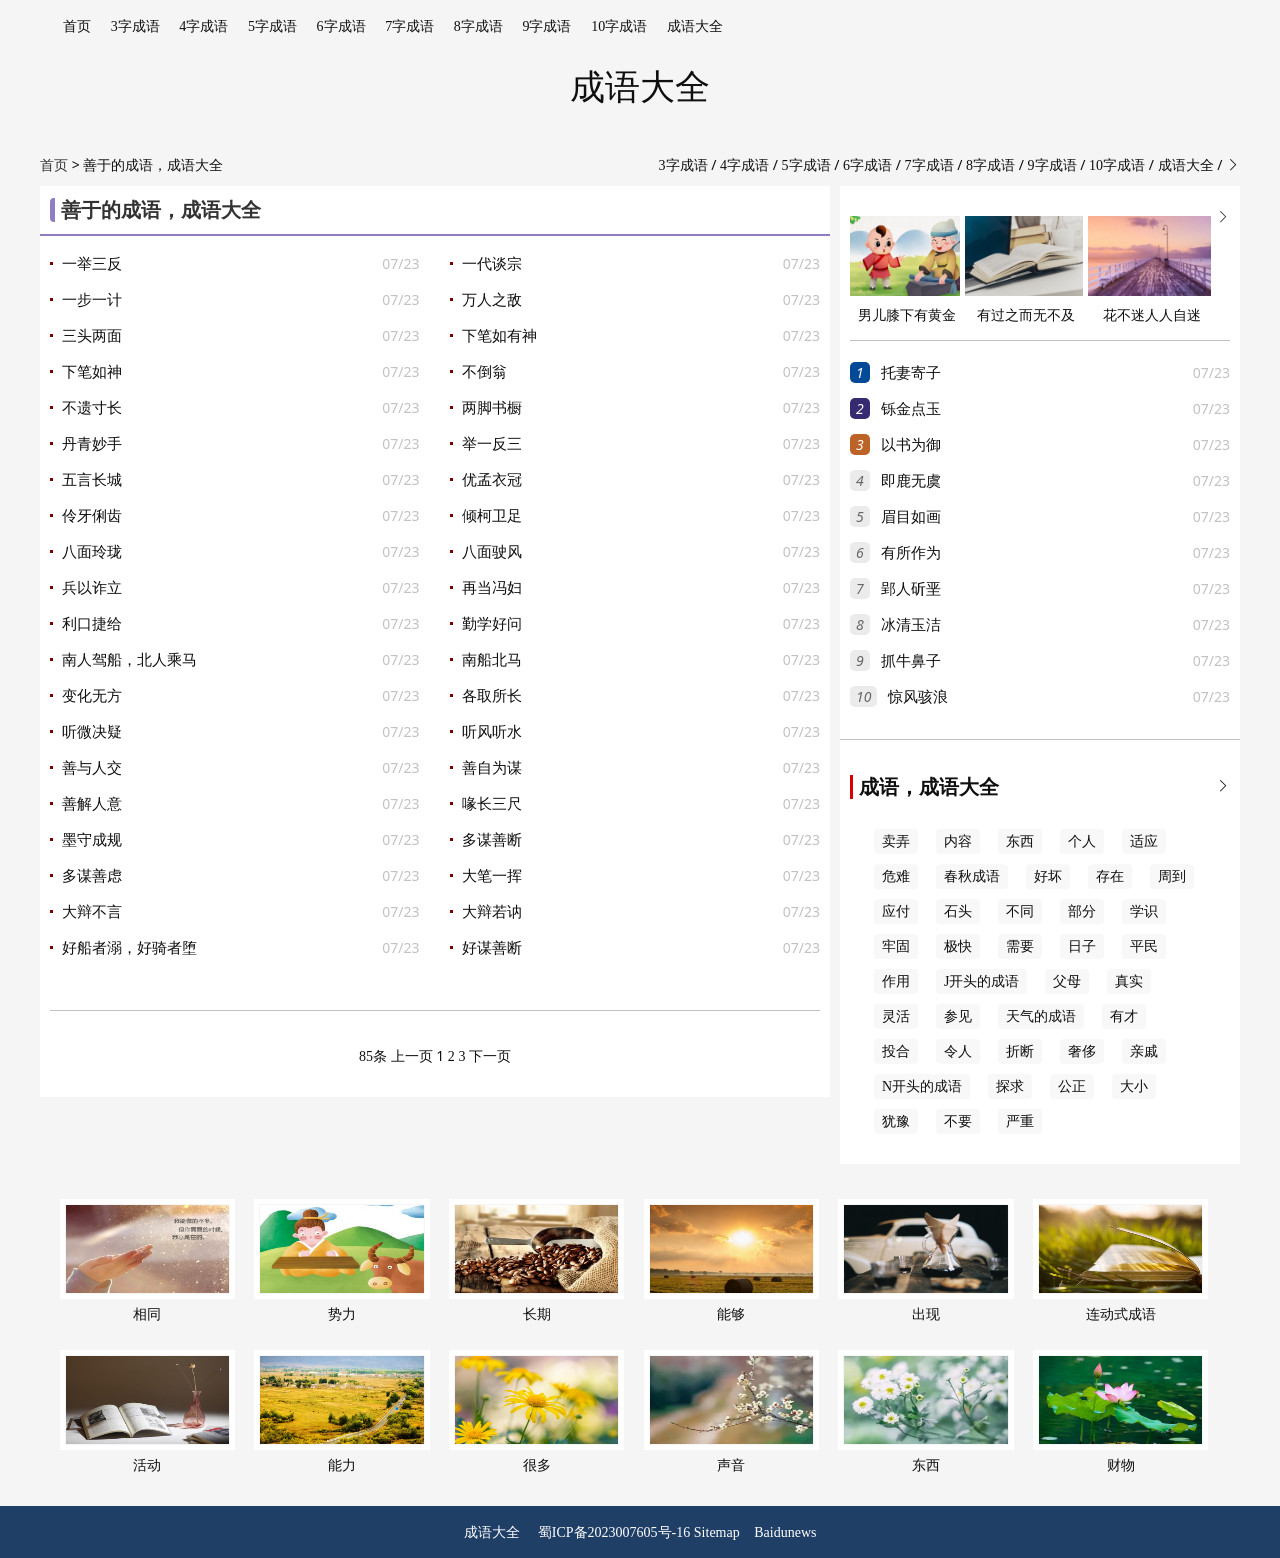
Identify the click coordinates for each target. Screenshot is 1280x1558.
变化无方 (92, 696)
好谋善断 (492, 948)
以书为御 (911, 445)
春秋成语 (972, 876)
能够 (731, 1260)
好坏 (1048, 876)
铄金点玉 (911, 409)
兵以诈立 (92, 588)
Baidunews (785, 1532)
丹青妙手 (92, 444)
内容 (958, 841)
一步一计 (92, 300)
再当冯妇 (492, 588)
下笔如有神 (499, 336)
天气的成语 (1041, 1016)
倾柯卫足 (492, 516)
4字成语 (203, 26)
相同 (147, 1260)
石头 (958, 911)
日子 (1082, 946)
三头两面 (92, 336)
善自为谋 (492, 768)
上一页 (412, 1056)
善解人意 (92, 804)
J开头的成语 (981, 981)
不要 (958, 1121)
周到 (1172, 876)
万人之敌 (492, 300)
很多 (536, 1411)
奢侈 (1082, 1051)
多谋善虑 (92, 876)
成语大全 (695, 26)
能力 (341, 1411)
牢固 (896, 946)
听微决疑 (92, 732)
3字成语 (135, 26)
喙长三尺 (492, 804)
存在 (1110, 876)
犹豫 (896, 1121)
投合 (896, 1051)
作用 (896, 981)
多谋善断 (492, 840)
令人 (958, 1051)
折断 (1020, 1051)
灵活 (896, 1016)
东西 (1020, 841)
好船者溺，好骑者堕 (129, 948)
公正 (1072, 1086)
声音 (731, 1411)
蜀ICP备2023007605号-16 (614, 1532)
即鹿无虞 (911, 481)
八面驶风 (492, 552)
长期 (536, 1260)
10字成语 (619, 26)
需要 (1020, 946)
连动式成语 (1120, 1260)
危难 (896, 876)
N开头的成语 (922, 1086)
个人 (1082, 841)
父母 (1067, 981)
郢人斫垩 (911, 589)
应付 (896, 911)
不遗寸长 (92, 408)
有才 (1124, 1016)
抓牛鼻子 (911, 661)
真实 (1129, 981)
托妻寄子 (911, 373)
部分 (1082, 911)
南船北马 (492, 660)
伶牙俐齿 (92, 516)
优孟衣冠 (492, 480)
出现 (925, 1260)
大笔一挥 (492, 876)
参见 (958, 1016)
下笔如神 (92, 372)
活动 (147, 1411)
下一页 (490, 1056)
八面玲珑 (92, 552)
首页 (77, 26)
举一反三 (492, 444)
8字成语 (478, 26)
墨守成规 (92, 840)
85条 (373, 1056)
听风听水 (492, 732)
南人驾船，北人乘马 (129, 660)
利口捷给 (92, 624)
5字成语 (272, 26)
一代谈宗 (492, 264)
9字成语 (546, 26)
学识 (1144, 911)
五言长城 (92, 480)
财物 (1120, 1411)
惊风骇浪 (918, 697)
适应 (1144, 841)
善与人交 (92, 768)
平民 (1144, 946)
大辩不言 (92, 912)
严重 (1020, 1121)
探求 (1010, 1086)
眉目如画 (911, 517)
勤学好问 (492, 624)
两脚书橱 (492, 408)
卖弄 (896, 841)
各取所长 (492, 696)
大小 (1134, 1086)
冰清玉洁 (911, 625)
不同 (1020, 911)
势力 (341, 1260)
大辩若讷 (492, 912)
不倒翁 (484, 372)
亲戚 (1144, 1051)
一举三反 (92, 264)
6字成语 (341, 26)
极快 (958, 946)
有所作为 (911, 553)
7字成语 (409, 26)
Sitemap (717, 1532)
